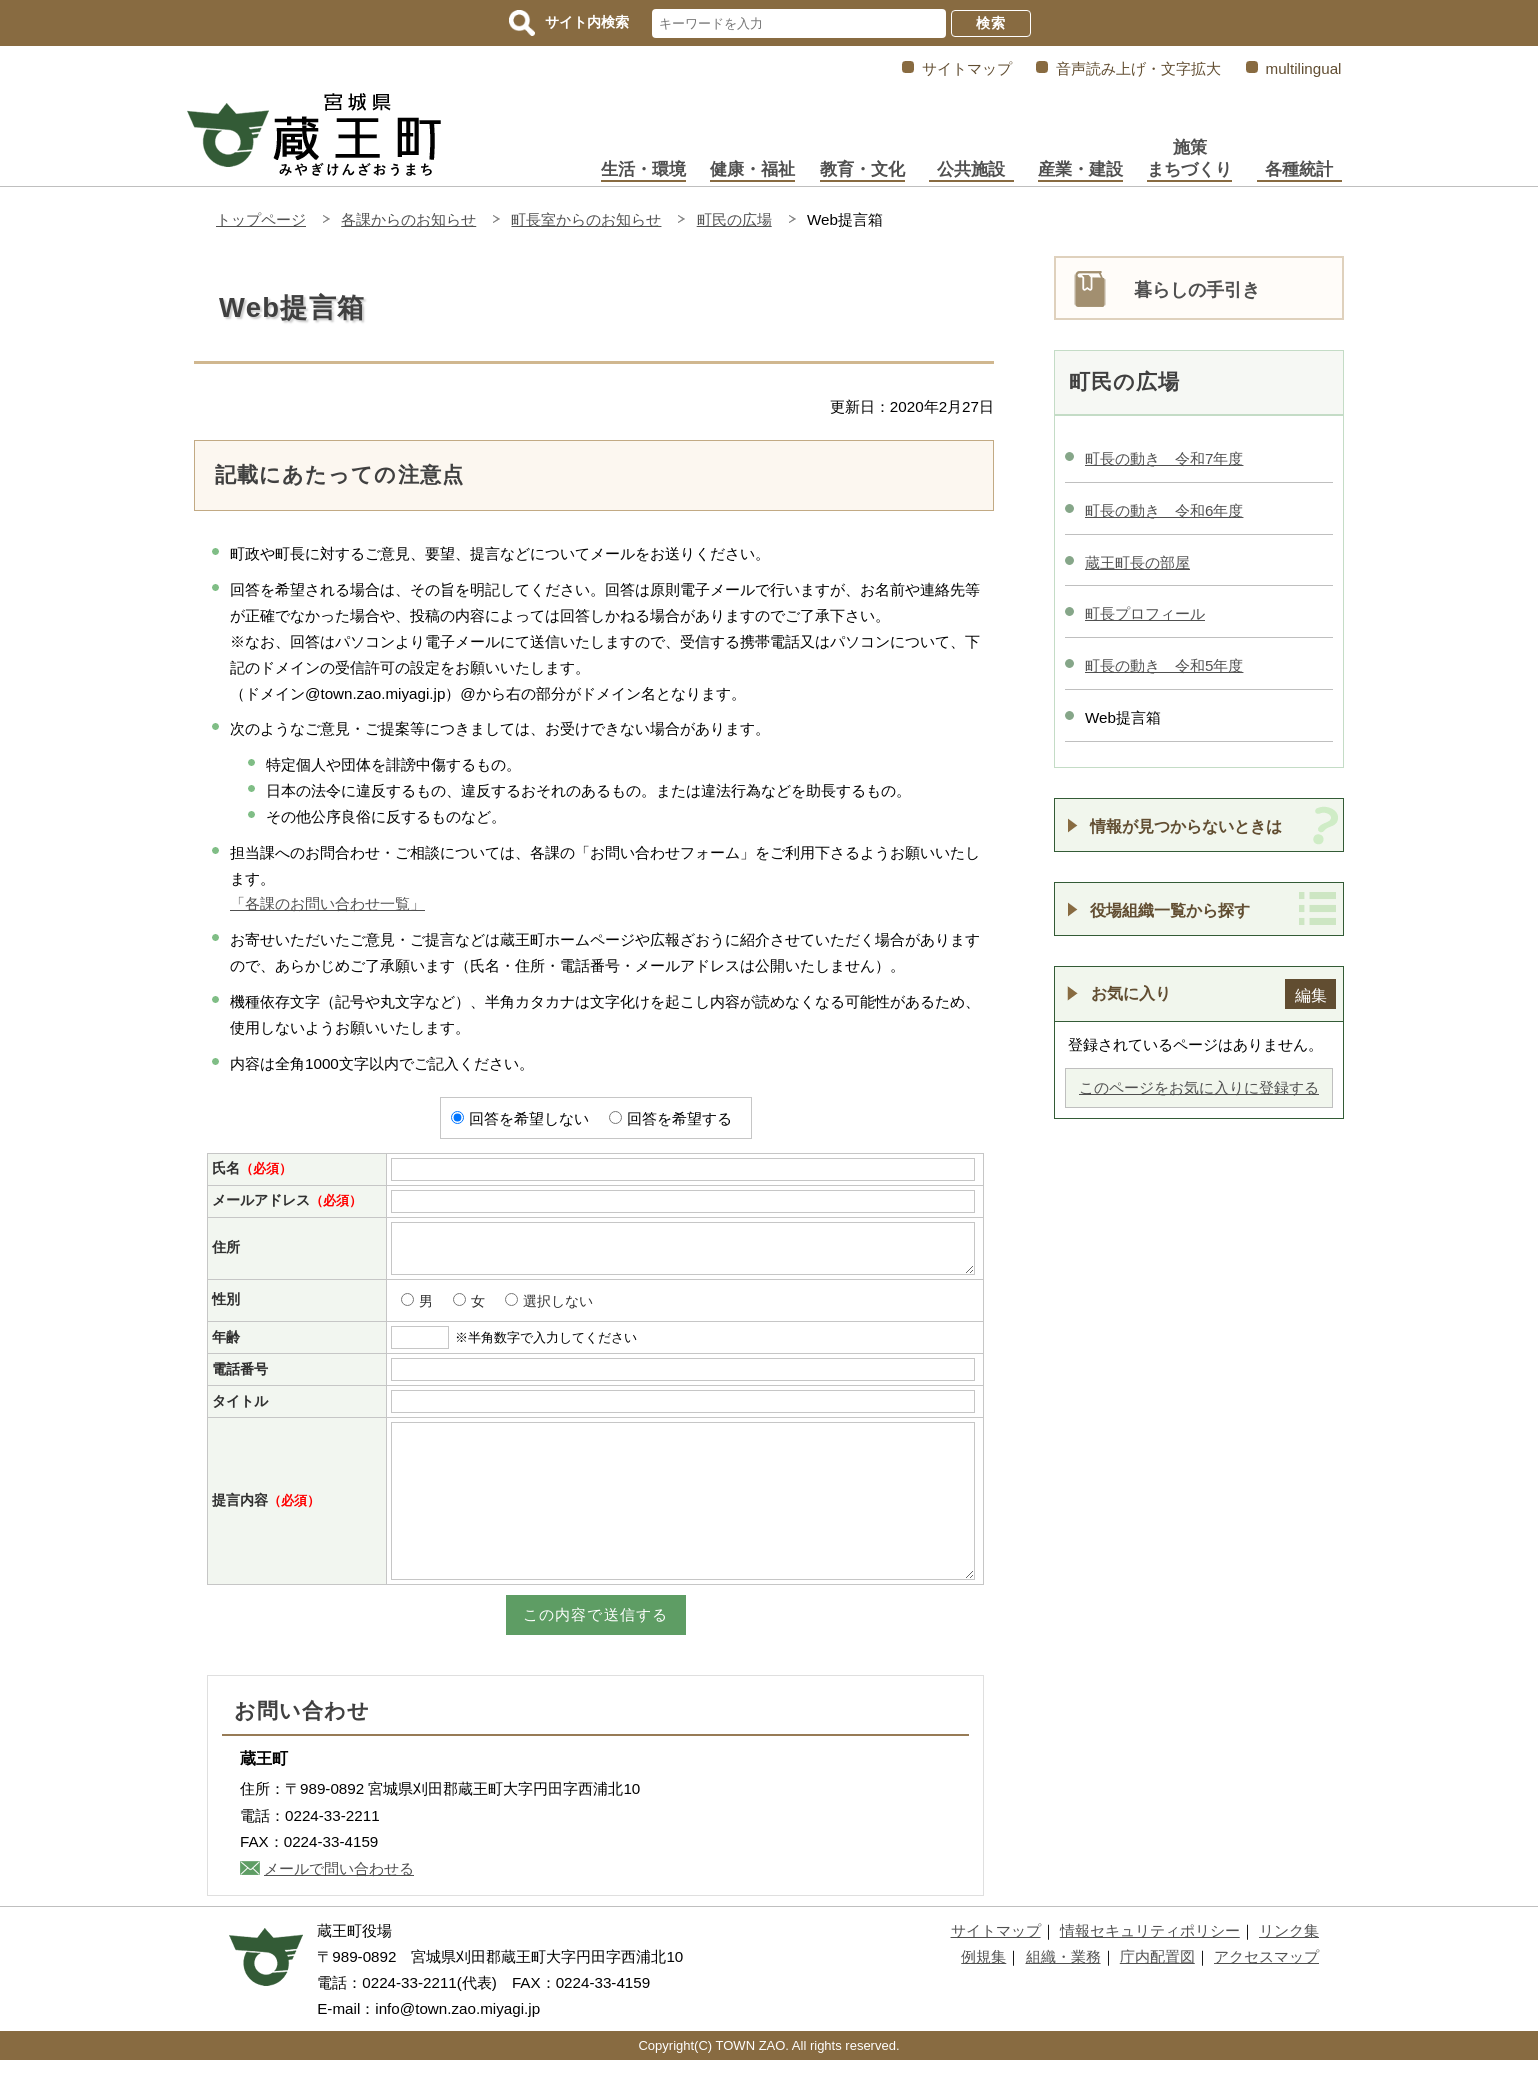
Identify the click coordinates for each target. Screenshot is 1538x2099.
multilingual (1304, 68)
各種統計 (1299, 169)
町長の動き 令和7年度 (1164, 458)
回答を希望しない (529, 1118)
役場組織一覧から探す (1170, 910)
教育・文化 (862, 169)
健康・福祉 (752, 169)
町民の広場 (734, 219)
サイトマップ (967, 68)
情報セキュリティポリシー (1150, 1969)
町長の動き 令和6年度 (1164, 510)
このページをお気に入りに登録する (1199, 1087)
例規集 (983, 1995)
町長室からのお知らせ (586, 219)
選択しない (558, 1310)
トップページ (261, 219)
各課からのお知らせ (408, 219)
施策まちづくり (1189, 158)
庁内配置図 (1157, 1995)
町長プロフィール (1145, 613)
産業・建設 (1080, 169)
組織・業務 (1063, 1995)
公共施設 (971, 169)
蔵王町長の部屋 (1137, 562)
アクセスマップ (1266, 1995)
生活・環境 (643, 169)
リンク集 (1289, 1969)
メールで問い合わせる (339, 1907)
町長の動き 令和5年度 (1164, 665)
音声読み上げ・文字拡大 (1138, 68)
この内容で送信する (596, 1653)
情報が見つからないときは (1186, 826)
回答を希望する (679, 1118)
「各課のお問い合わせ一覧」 (327, 903)
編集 (1311, 995)
